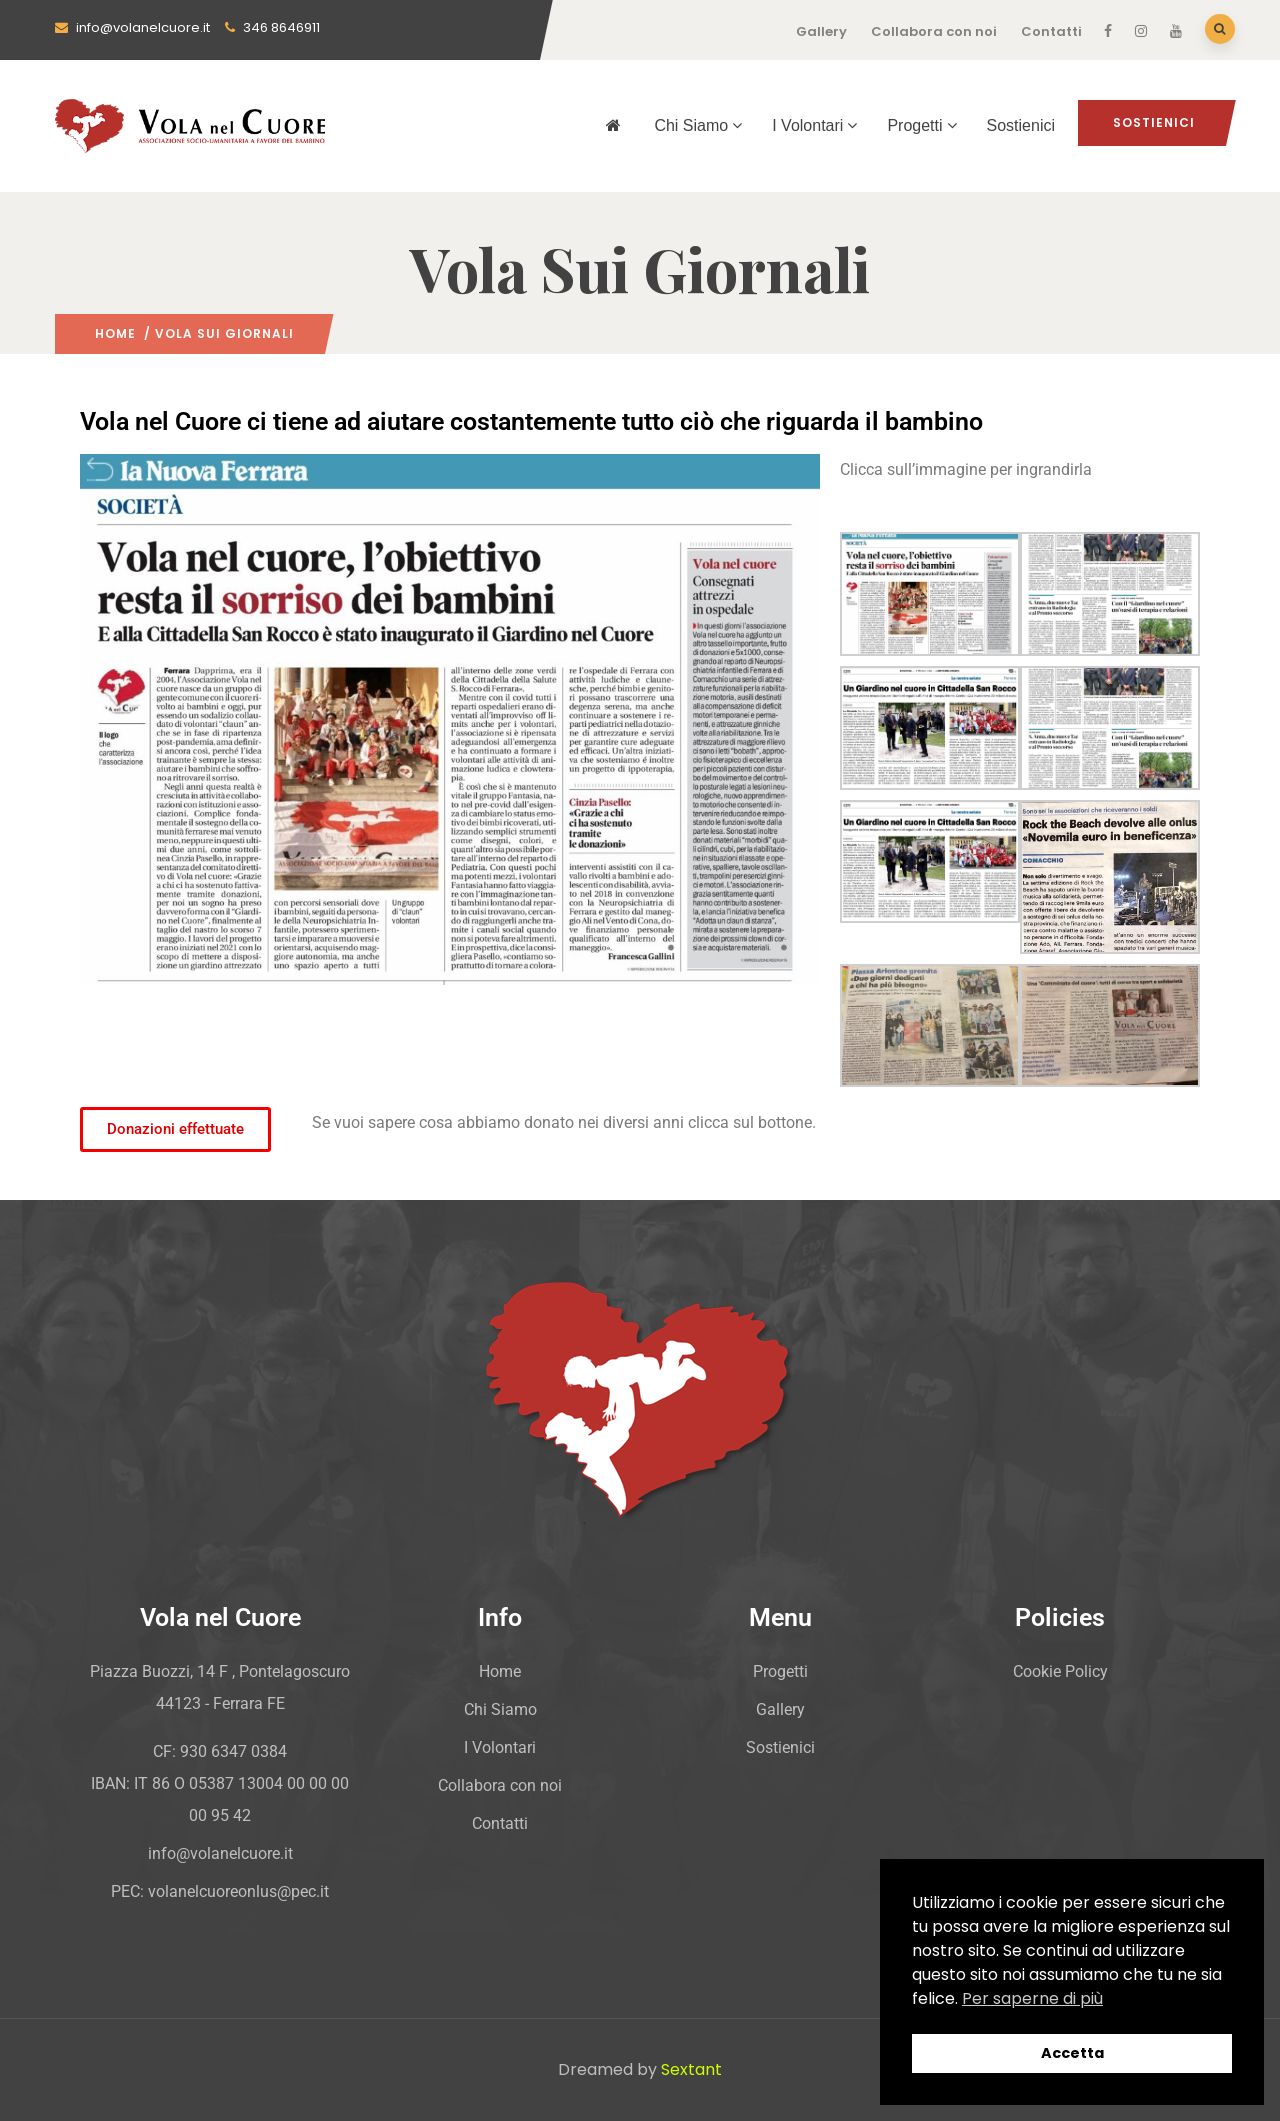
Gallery (821, 31)
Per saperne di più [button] (1032, 1998)
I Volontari (814, 125)
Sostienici (1021, 125)
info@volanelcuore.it (132, 27)
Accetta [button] (1072, 2053)
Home (115, 333)
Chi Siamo (698, 125)
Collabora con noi (934, 31)
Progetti (921, 125)
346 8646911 (272, 27)
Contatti (1051, 31)
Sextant (691, 2069)
